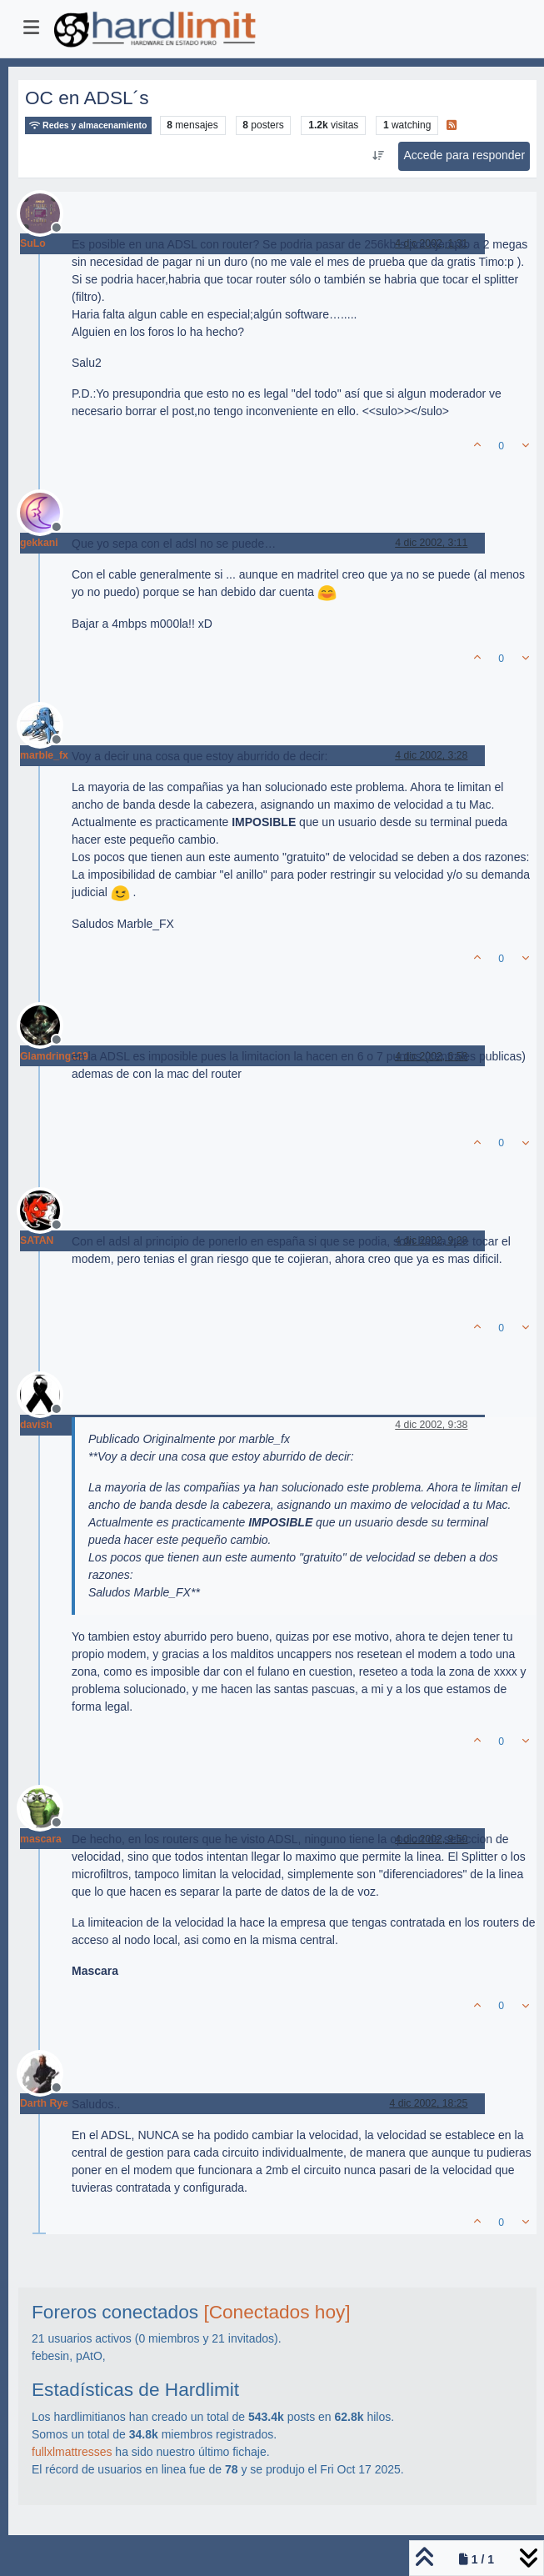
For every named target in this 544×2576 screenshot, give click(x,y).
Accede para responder (465, 155)
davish (36, 1425)
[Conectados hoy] (276, 2312)
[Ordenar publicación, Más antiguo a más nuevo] (378, 156)
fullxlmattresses (72, 2451)
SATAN (36, 1240)
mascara (41, 1839)
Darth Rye (44, 2103)
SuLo (33, 243)
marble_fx (44, 755)
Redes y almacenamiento (88, 125)
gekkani (39, 543)
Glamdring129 (54, 1056)
